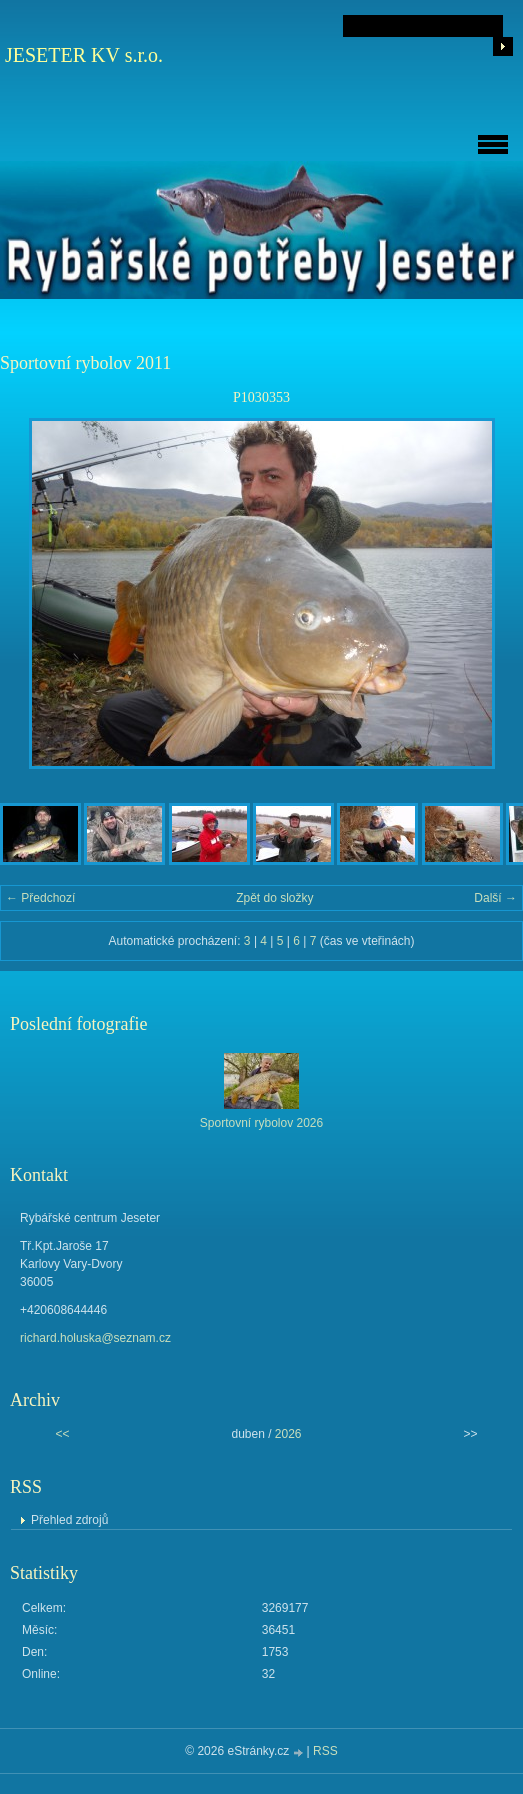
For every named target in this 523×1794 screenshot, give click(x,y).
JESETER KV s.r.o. (84, 55)
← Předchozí (40, 898)
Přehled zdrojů (69, 1520)
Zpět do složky (274, 898)
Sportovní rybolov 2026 (261, 1123)
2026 (288, 1434)
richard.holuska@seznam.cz (95, 1338)
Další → (495, 898)
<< (62, 1434)
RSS (325, 1751)
